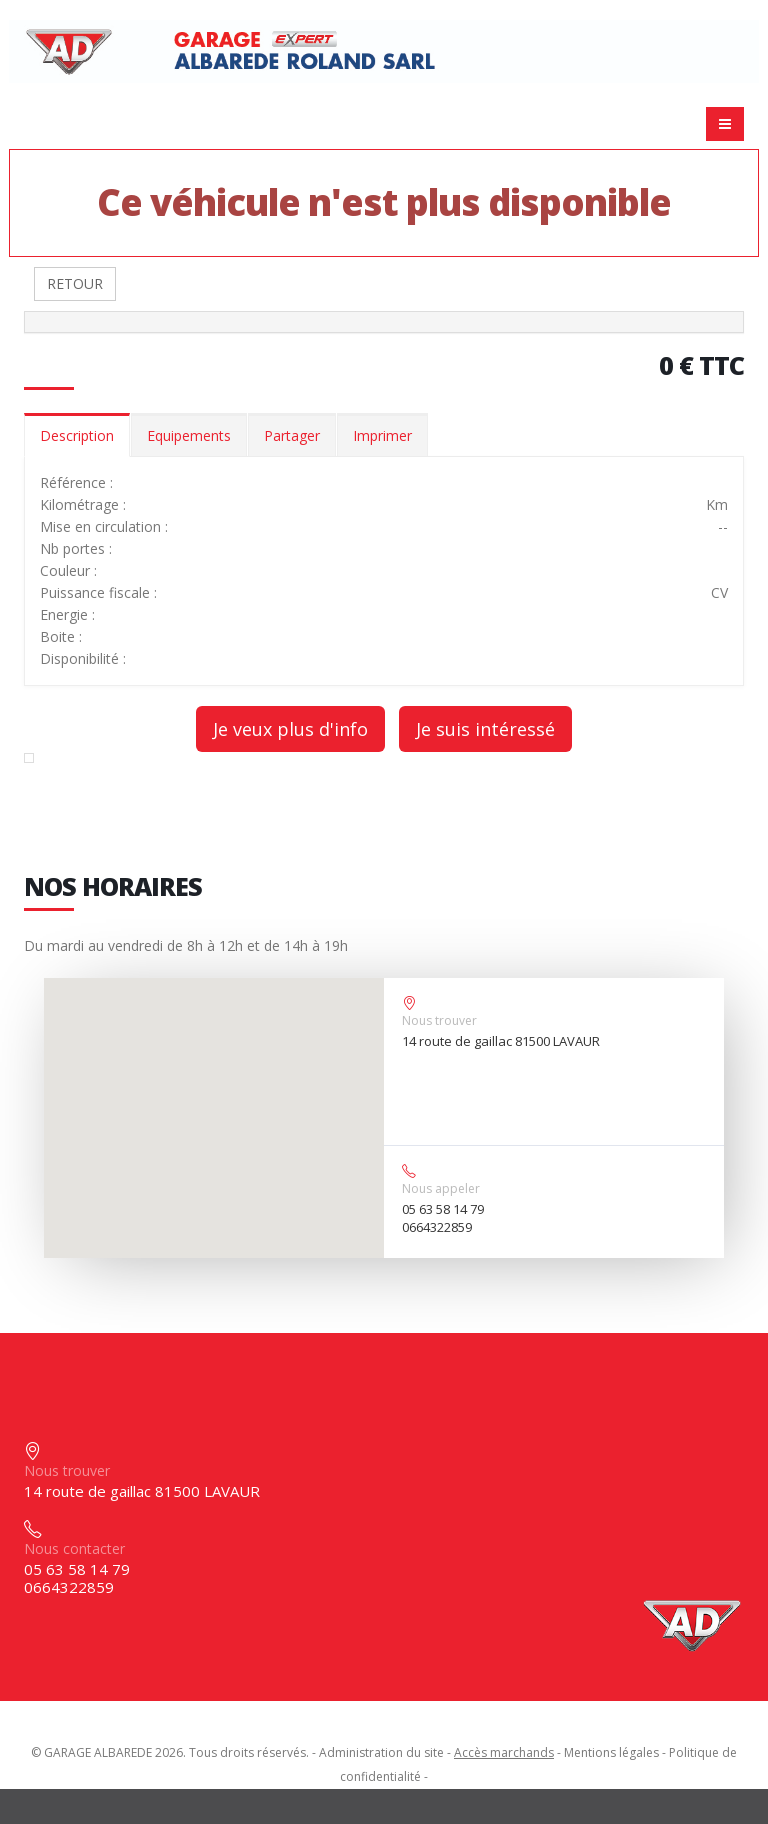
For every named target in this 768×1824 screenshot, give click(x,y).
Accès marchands (504, 1752)
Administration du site (381, 1752)
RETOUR (75, 283)
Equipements (189, 435)
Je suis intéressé (485, 729)
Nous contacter (74, 1548)
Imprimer (382, 435)
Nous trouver (439, 1020)
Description (77, 435)
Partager (292, 435)
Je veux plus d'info (290, 729)
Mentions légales (611, 1752)
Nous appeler (441, 1188)
